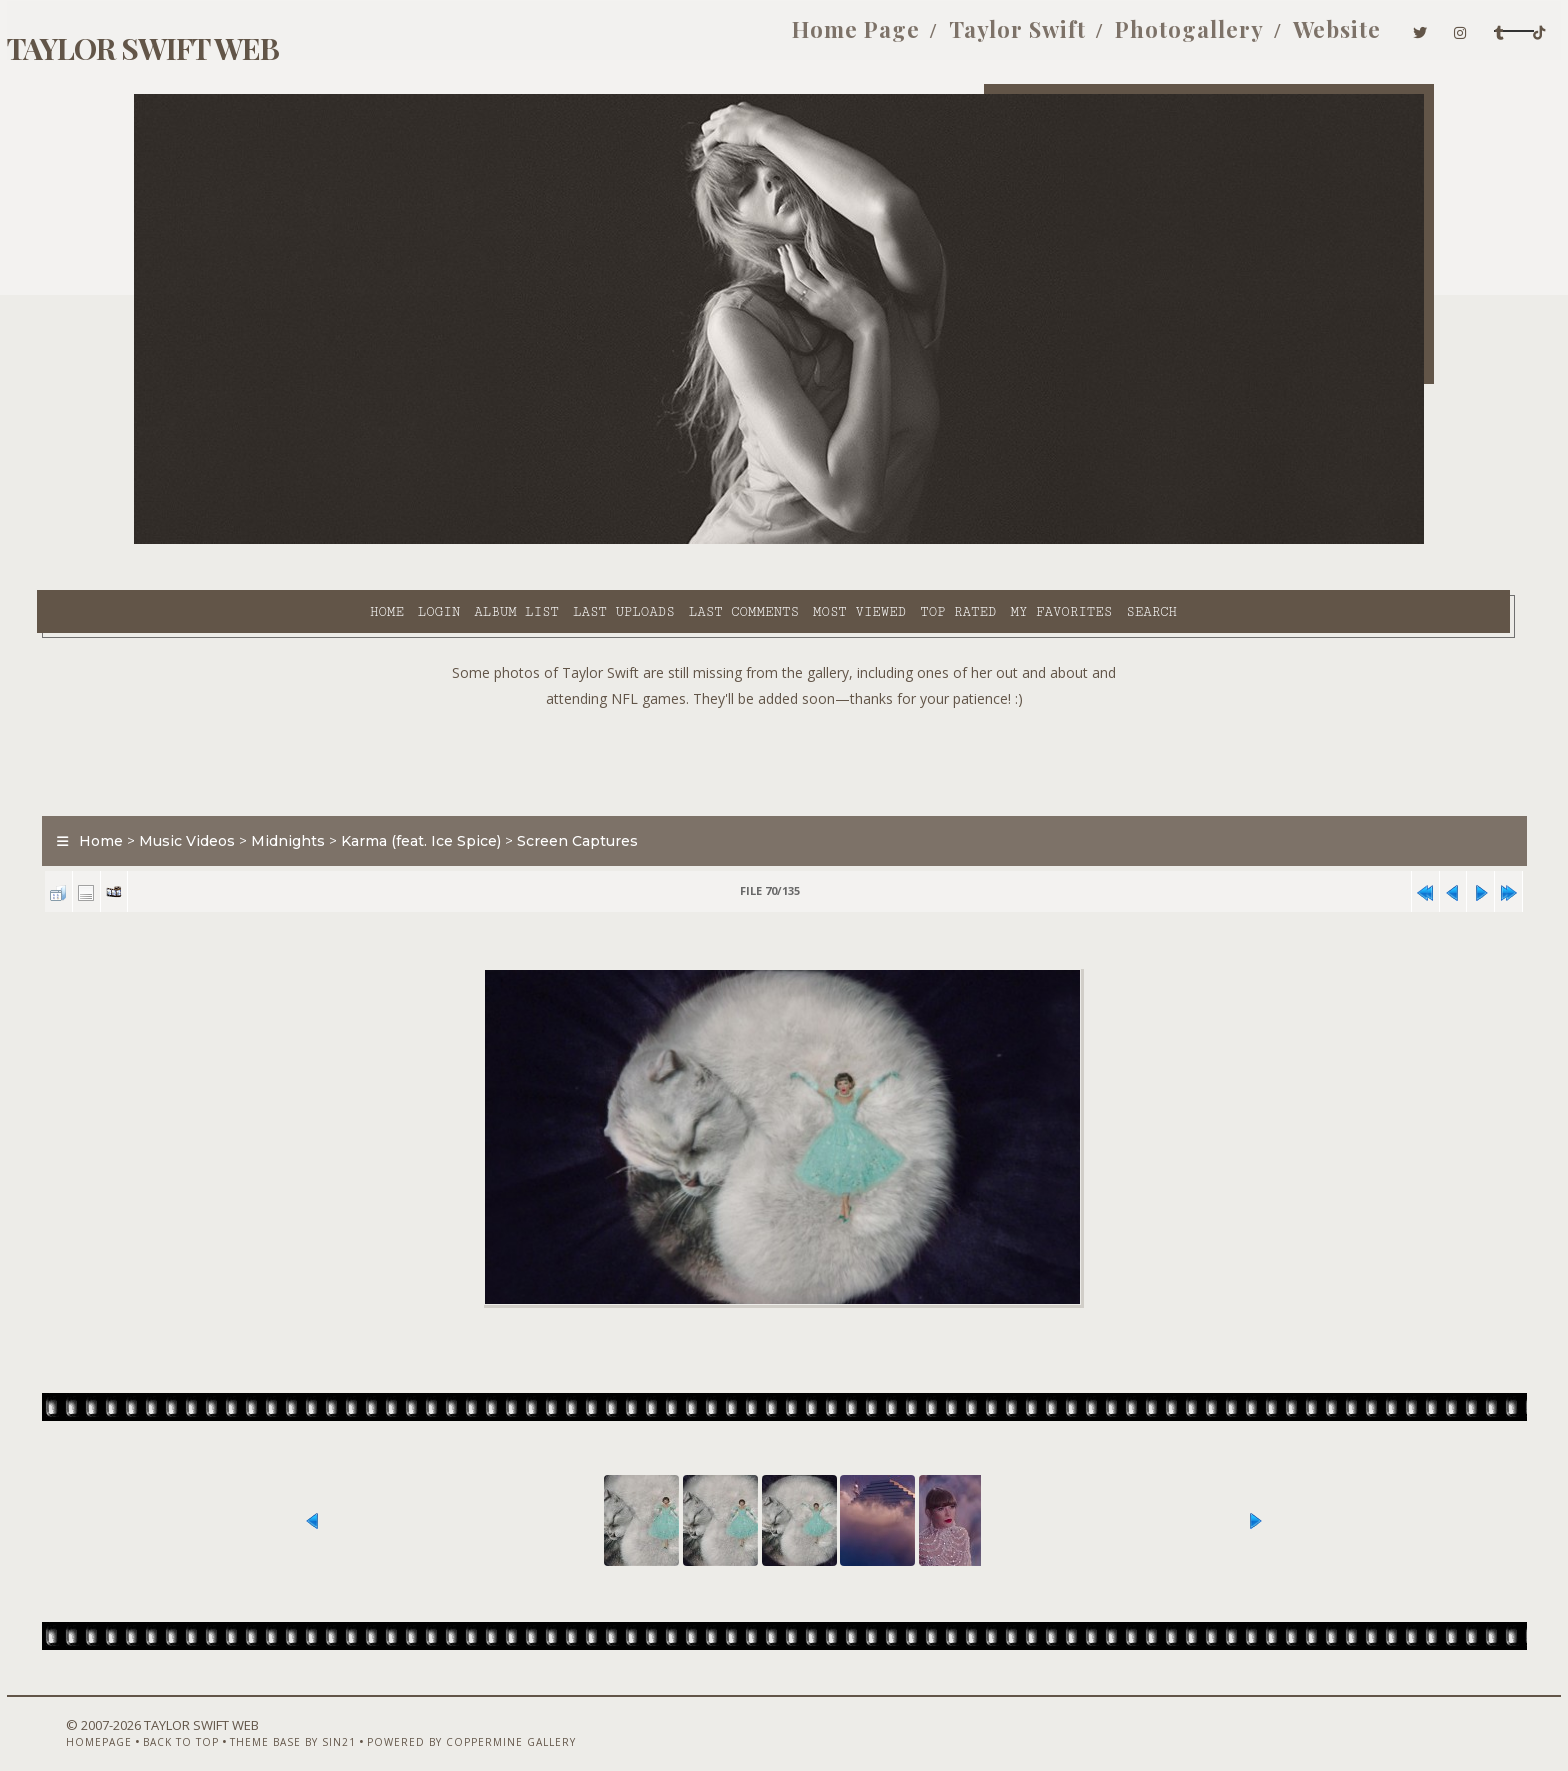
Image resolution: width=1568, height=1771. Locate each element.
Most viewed (689, 541)
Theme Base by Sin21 (361, 1718)
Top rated (789, 541)
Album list (347, 541)
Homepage (167, 1718)
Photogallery (986, 38)
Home (217, 541)
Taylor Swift (814, 38)
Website (1134, 38)
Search (982, 541)
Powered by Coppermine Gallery (539, 1718)
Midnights (385, 794)
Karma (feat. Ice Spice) (518, 794)
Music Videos (284, 794)
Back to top (249, 1718)
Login (269, 541)
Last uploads (455, 541)
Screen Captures (674, 794)
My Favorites (892, 541)
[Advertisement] (784, 710)
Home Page (653, 38)
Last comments (574, 541)
